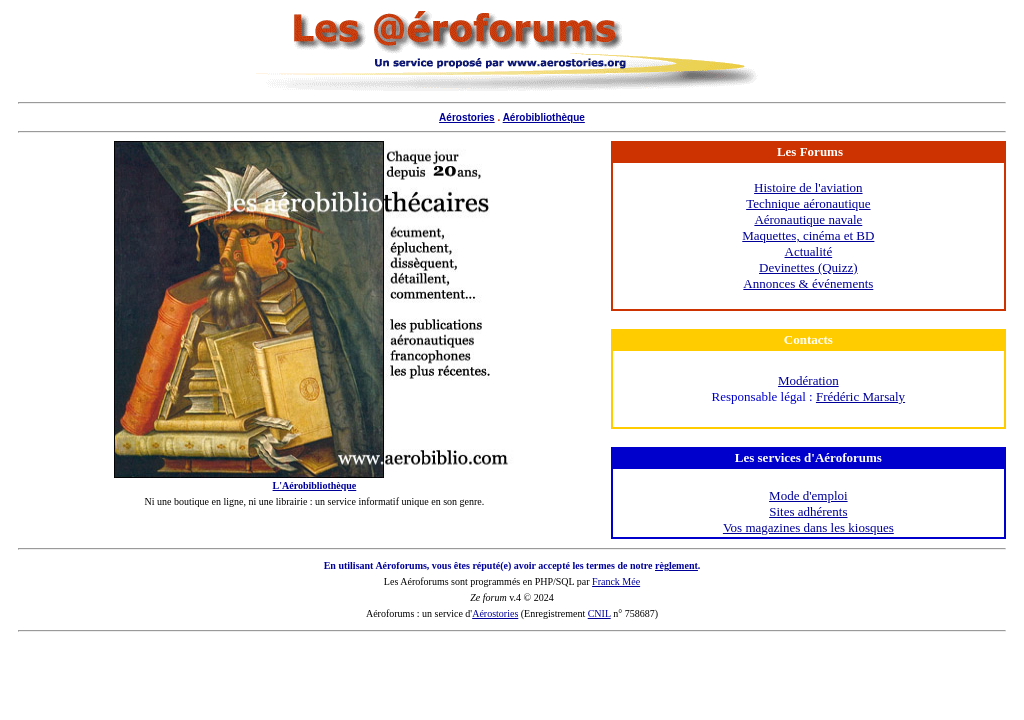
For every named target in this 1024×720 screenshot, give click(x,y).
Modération (808, 380)
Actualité (809, 251)
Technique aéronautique (808, 203)
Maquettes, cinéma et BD (808, 235)
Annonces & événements (808, 283)
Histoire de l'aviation (808, 187)
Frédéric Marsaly (860, 396)
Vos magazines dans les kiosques (808, 527)
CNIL (599, 613)
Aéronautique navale (808, 219)
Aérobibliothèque (544, 117)
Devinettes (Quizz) (808, 267)
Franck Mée (616, 581)
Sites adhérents (808, 511)
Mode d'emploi (808, 495)
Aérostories (467, 117)
